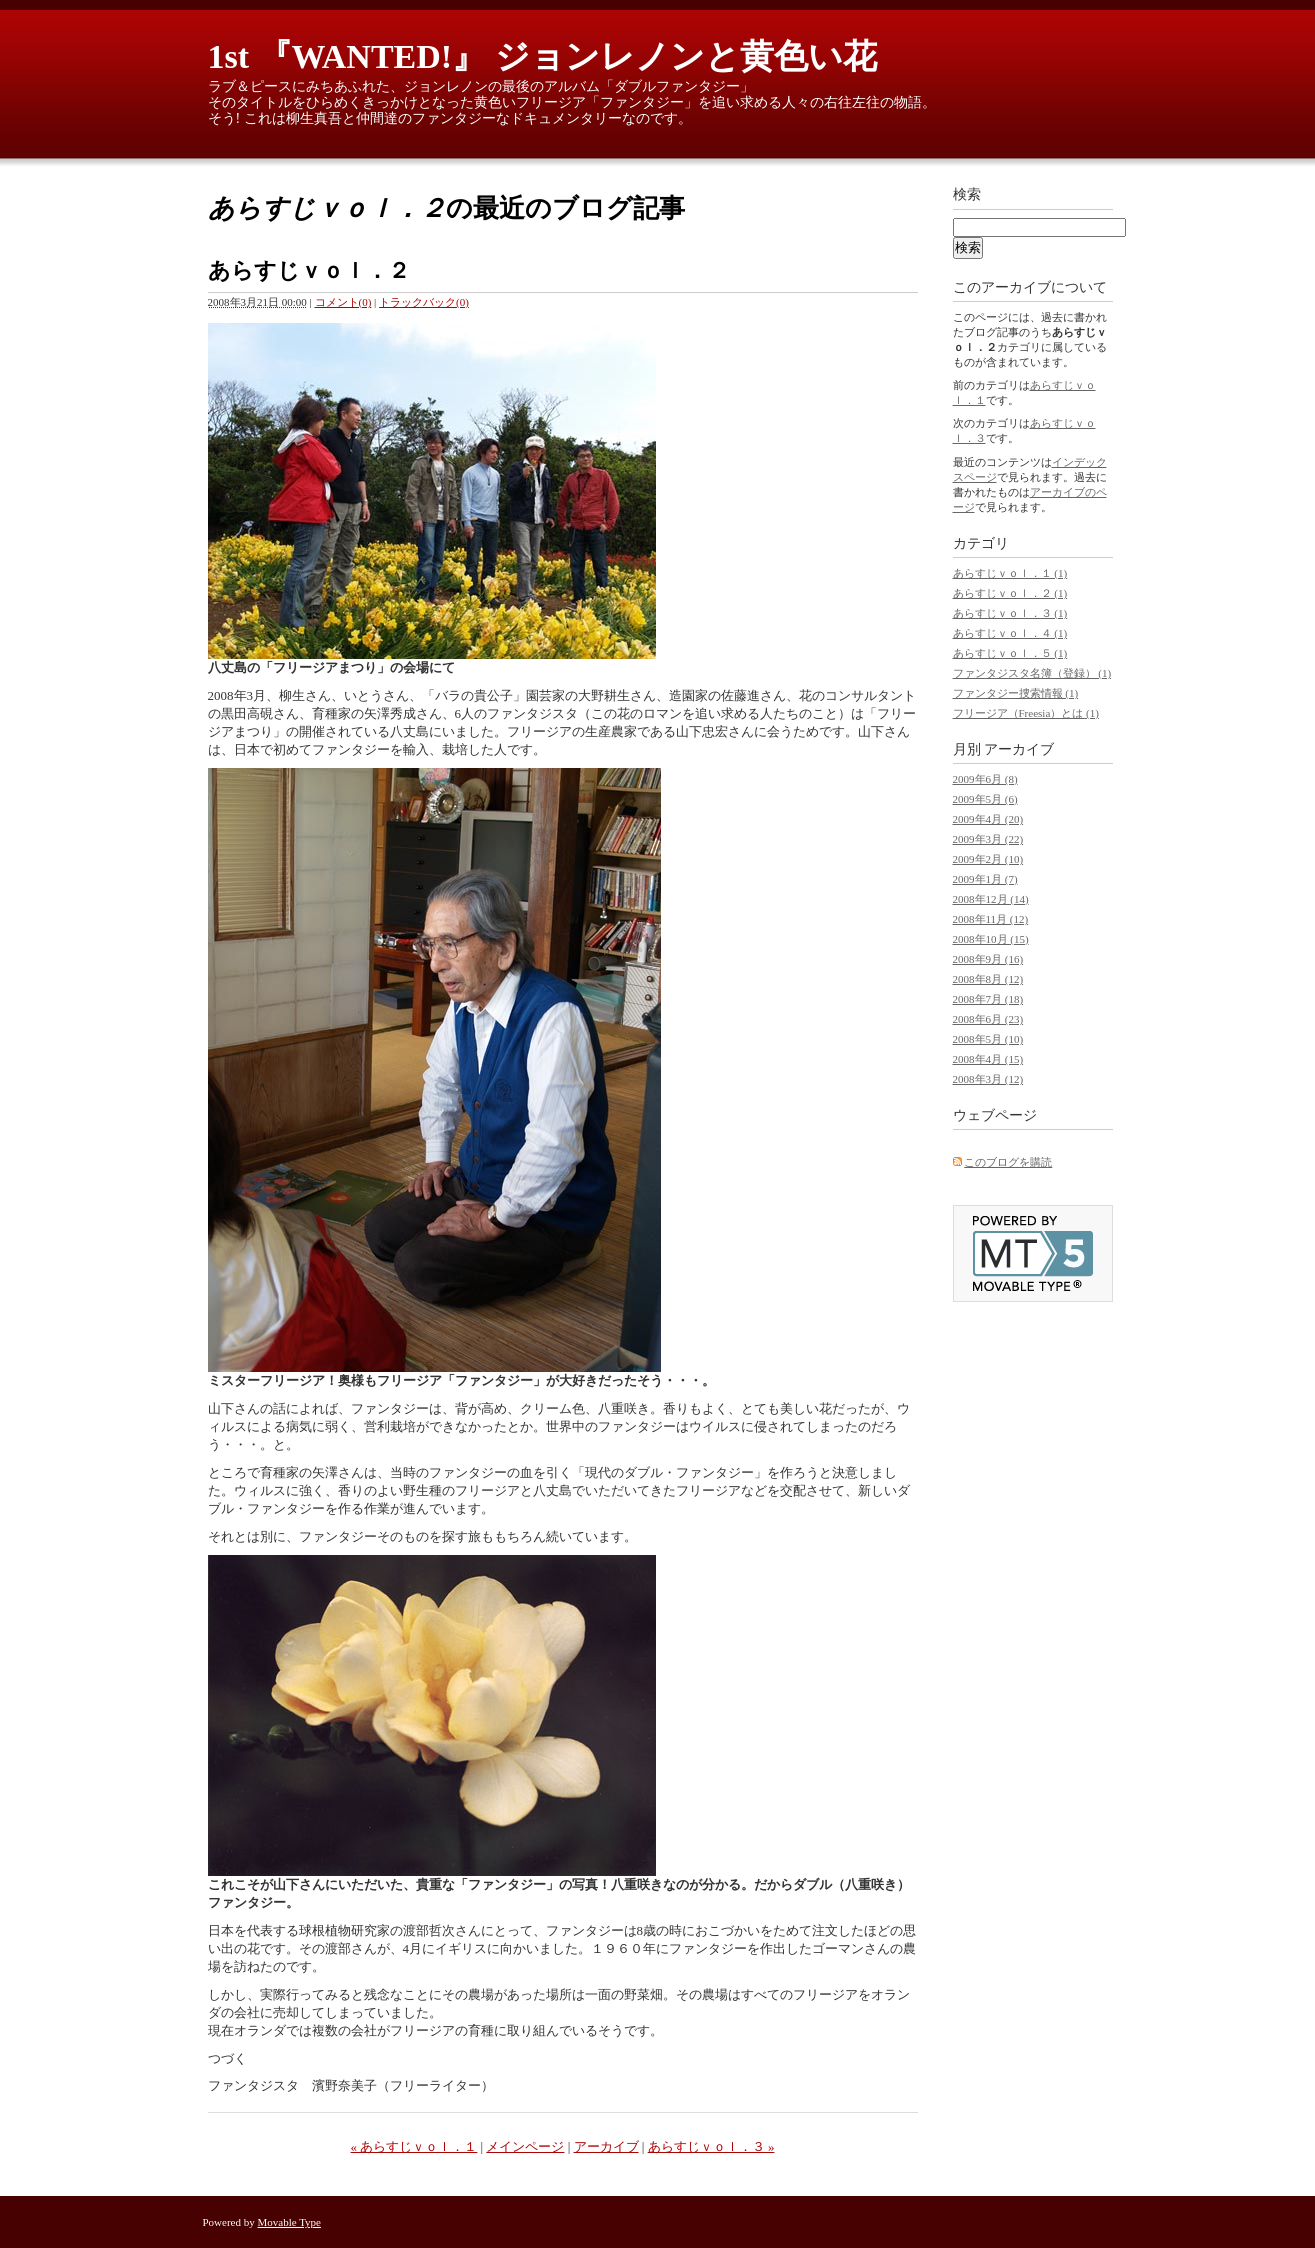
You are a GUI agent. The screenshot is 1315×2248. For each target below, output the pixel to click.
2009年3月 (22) (988, 839)
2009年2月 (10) (988, 859)
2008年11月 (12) (991, 919)
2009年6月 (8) (985, 779)
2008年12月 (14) (991, 899)
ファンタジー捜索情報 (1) (1016, 693)
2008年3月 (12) (988, 1079)
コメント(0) (343, 302)
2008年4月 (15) (988, 1059)
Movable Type (290, 2222)
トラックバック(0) (424, 302)
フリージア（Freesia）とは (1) (1026, 713)
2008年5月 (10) (988, 1039)
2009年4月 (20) (988, 819)
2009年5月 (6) (985, 799)
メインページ (525, 2146)
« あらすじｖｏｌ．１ (414, 2146)
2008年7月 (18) (988, 999)
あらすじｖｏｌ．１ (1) (1010, 573)
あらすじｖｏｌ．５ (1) (1010, 653)
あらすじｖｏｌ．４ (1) (1010, 633)
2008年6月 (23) (988, 1019)
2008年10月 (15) (991, 939)
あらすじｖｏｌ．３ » (711, 2146)
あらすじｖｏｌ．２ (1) (1010, 593)
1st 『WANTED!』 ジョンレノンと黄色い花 (542, 56)
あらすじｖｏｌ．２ (309, 270)
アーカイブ (606, 2146)
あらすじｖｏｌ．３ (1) (1010, 613)
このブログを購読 (1008, 1162)
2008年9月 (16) (988, 959)
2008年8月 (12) (988, 979)
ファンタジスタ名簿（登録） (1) (1032, 673)
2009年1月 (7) (985, 879)
